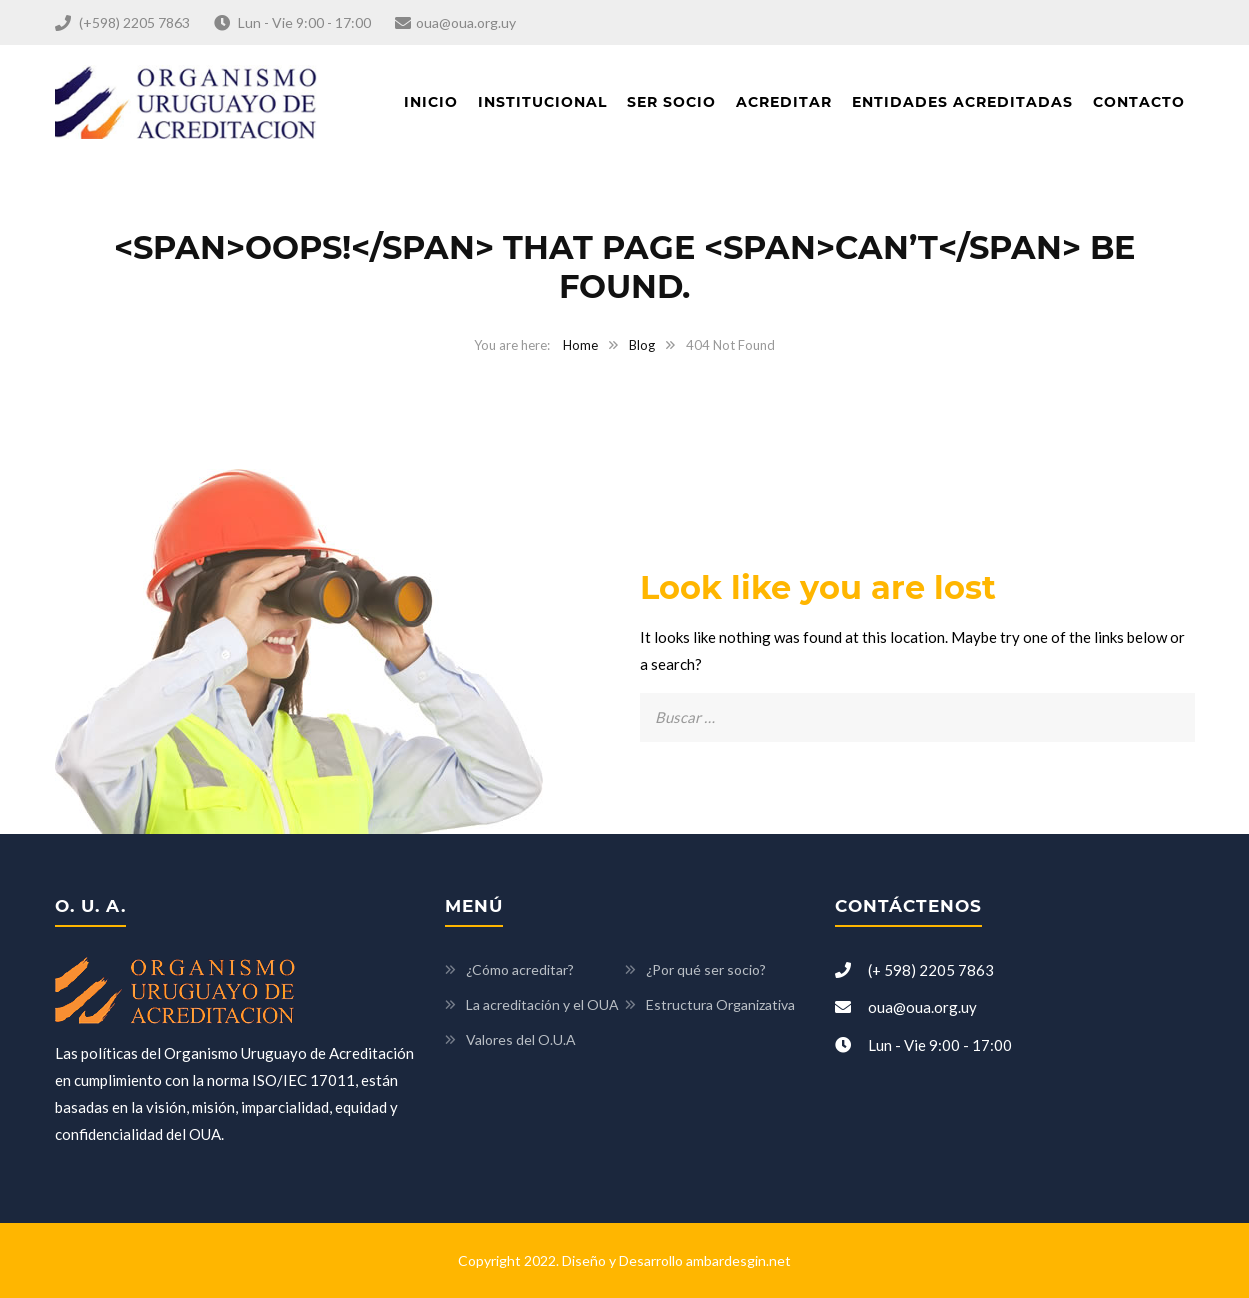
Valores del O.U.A (521, 1039)
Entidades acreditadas (962, 102)
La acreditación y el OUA (542, 1004)
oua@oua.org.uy (466, 22)
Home (580, 345)
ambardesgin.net (738, 1260)
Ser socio (671, 102)
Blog (642, 345)
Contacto (1139, 102)
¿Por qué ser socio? (706, 969)
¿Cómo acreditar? (520, 969)
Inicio (431, 102)
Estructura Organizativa (720, 1004)
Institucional (542, 102)
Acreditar (784, 102)
